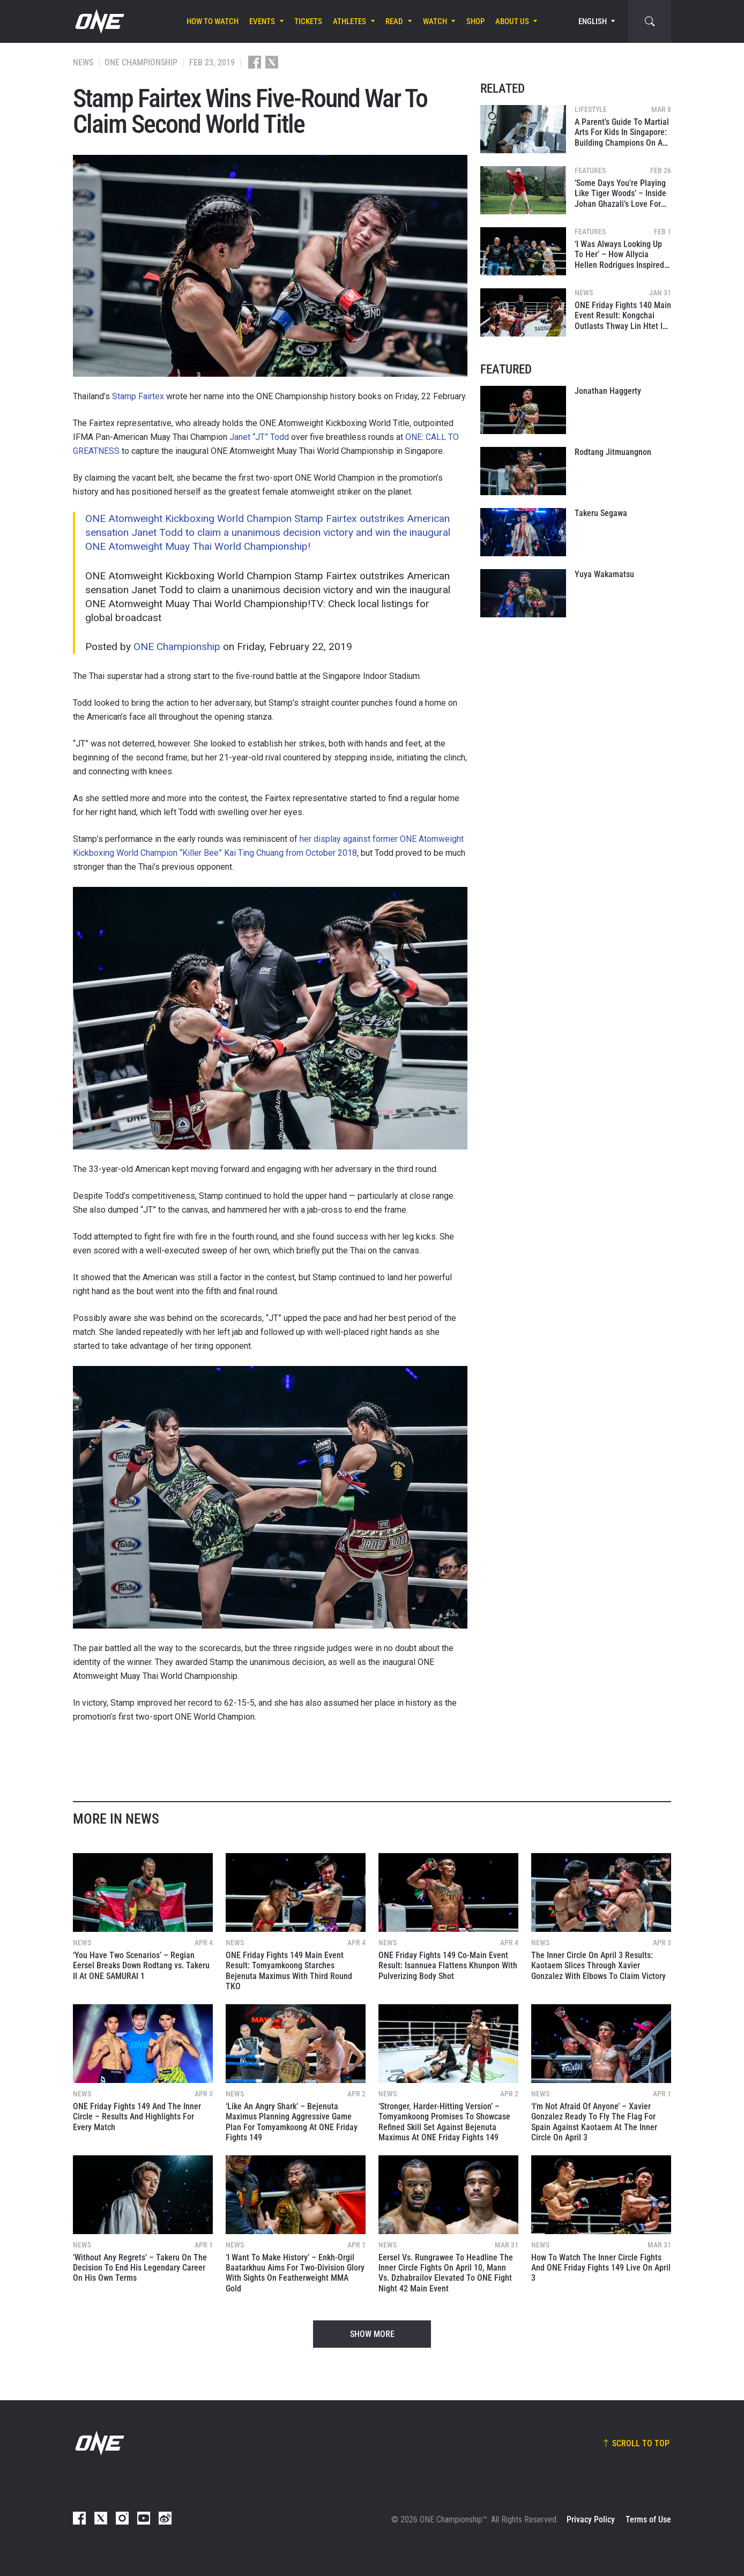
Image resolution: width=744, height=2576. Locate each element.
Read (394, 21)
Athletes (349, 21)
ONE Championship (176, 646)
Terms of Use (648, 2519)
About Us (512, 21)
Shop (475, 21)
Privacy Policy (591, 2519)
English (592, 21)
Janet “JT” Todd (259, 437)
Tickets (308, 21)
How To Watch (213, 21)
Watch (435, 21)
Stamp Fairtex (138, 396)
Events (262, 21)
